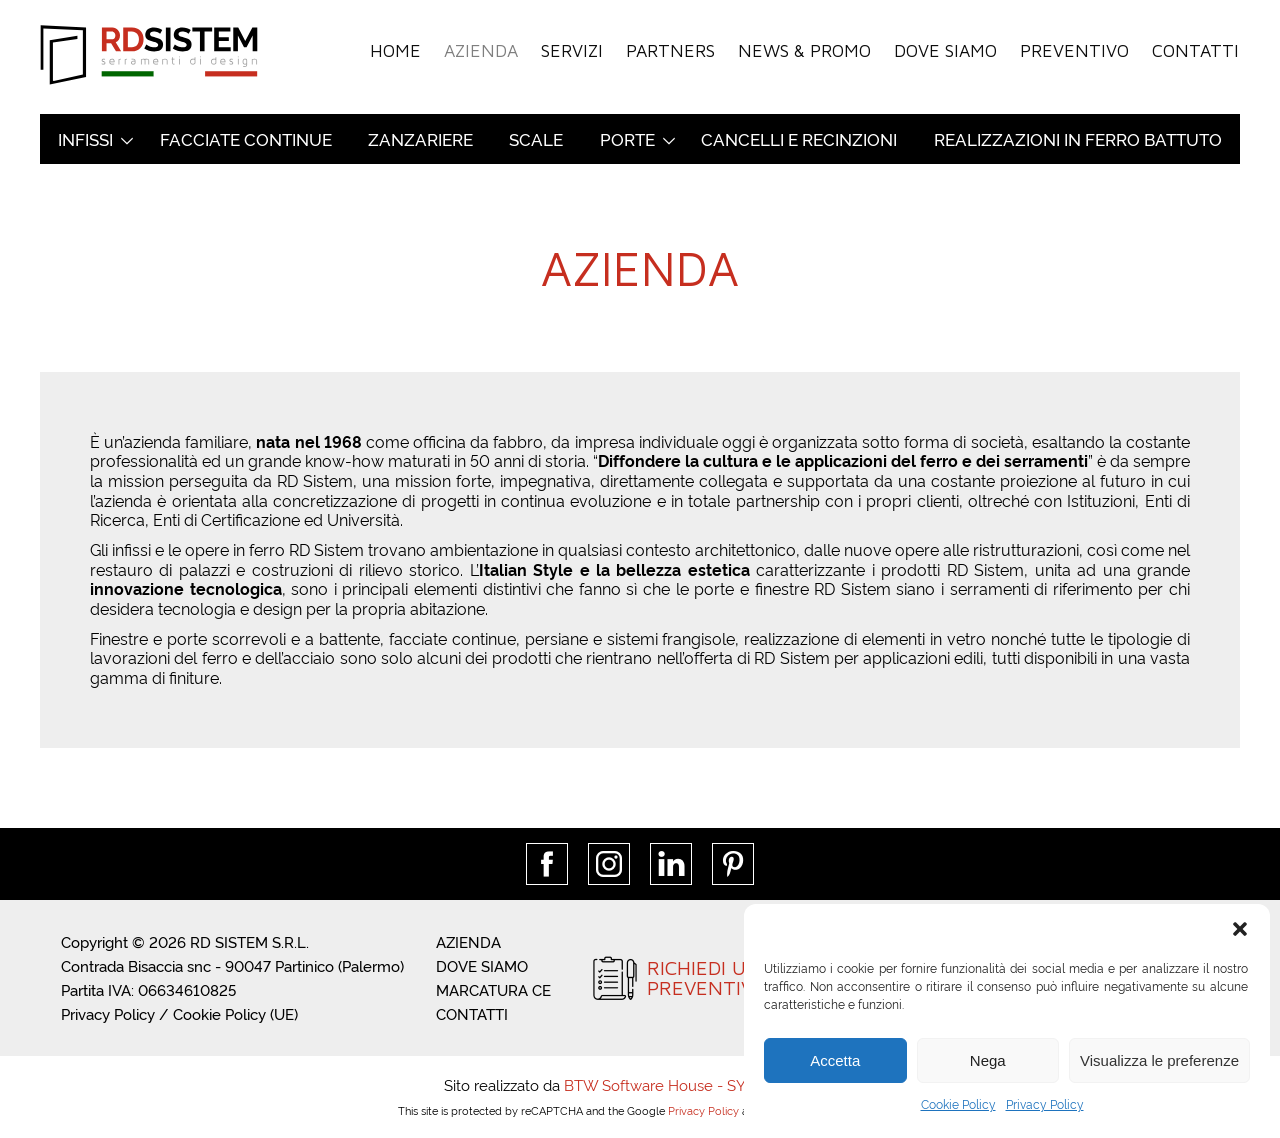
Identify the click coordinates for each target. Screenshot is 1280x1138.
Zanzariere (420, 138)
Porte (627, 138)
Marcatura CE (493, 989)
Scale (536, 138)
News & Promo (812, 49)
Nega (988, 1060)
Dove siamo (951, 49)
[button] (1240, 929)
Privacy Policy (1045, 1103)
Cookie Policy (958, 1103)
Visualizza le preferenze (1159, 1060)
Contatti (1196, 49)
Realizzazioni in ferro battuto (1078, 138)
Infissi (85, 138)
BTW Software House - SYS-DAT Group (700, 1084)
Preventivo (1077, 49)
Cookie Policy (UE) (235, 1013)
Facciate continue (246, 138)
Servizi (583, 49)
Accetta (835, 1060)
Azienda (493, 49)
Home (409, 49)
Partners (680, 49)
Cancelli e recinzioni (799, 138)
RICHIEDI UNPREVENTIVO (707, 977)
